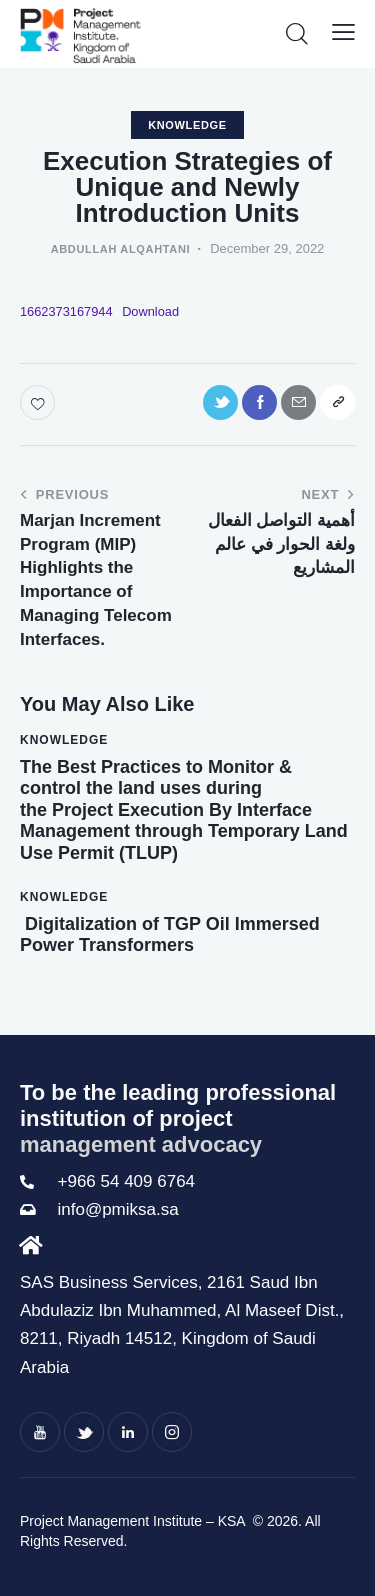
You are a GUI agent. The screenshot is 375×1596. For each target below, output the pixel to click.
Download (150, 311)
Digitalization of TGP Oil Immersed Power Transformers (170, 935)
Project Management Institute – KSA (134, 1521)
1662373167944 (66, 311)
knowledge (187, 125)
